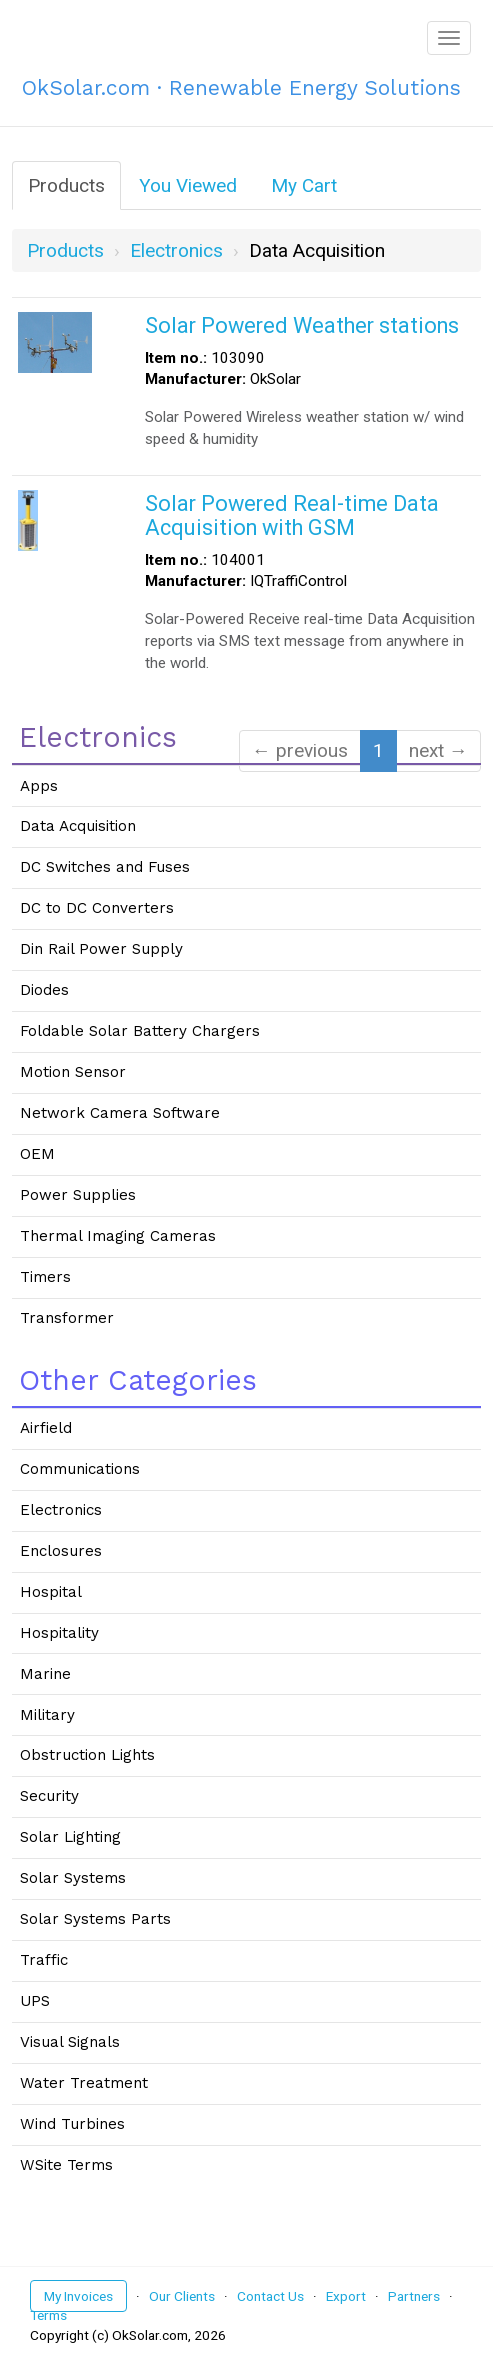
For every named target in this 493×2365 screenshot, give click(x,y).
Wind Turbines (72, 2124)
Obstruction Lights (87, 1755)
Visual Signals (70, 2042)
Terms (48, 2315)
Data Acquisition (78, 826)
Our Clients (182, 2296)
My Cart (304, 185)
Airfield (46, 1428)
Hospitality (59, 1633)
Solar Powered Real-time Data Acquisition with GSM (292, 515)
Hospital (51, 1592)
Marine (45, 1674)
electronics (176, 250)
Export (346, 2296)
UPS (35, 2001)
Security (49, 1796)
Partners (414, 2296)
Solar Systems (73, 1878)
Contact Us (270, 2296)
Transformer (67, 1318)
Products (66, 185)
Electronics (61, 1510)
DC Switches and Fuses (105, 867)
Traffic (44, 1960)
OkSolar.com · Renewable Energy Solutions (241, 87)
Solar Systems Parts (95, 1919)
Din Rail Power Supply (101, 949)
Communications (80, 1469)
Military (47, 1715)
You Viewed (188, 185)
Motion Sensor (73, 1072)
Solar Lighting (70, 1837)
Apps (39, 786)
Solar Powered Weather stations (302, 325)
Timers (45, 1277)
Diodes (44, 990)
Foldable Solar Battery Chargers (140, 1031)
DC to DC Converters (97, 908)
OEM (37, 1154)
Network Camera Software (120, 1113)
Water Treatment (84, 2083)
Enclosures (61, 1551)
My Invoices (78, 2296)
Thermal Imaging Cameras (118, 1236)
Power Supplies (78, 1195)
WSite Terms (66, 2165)
